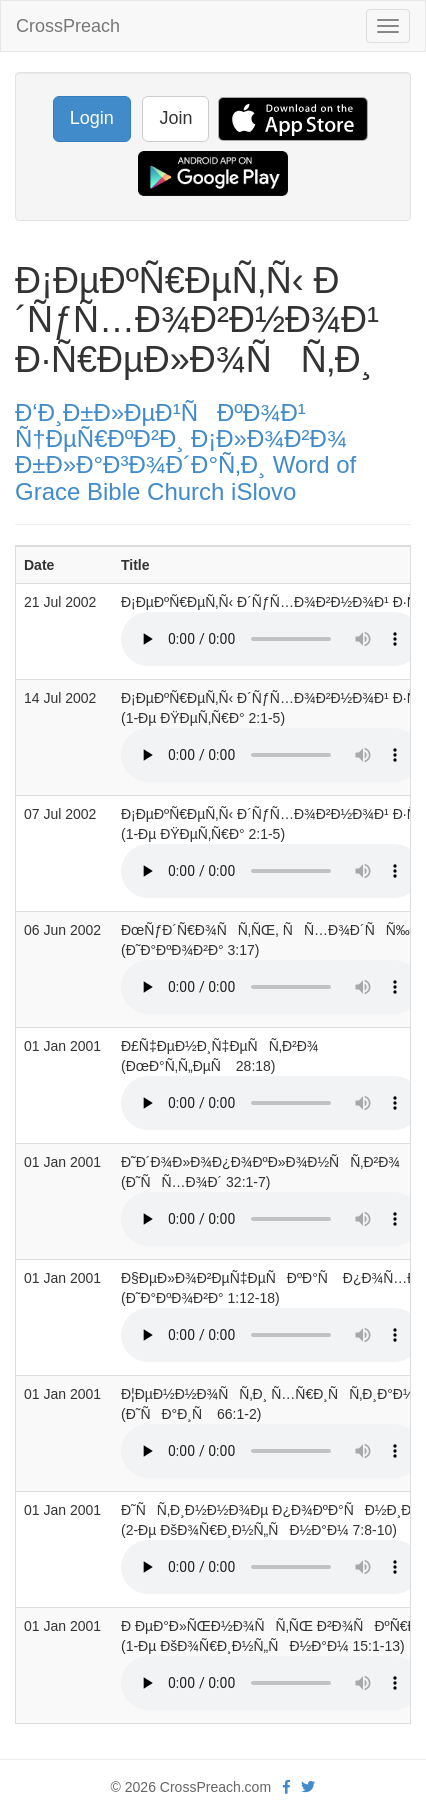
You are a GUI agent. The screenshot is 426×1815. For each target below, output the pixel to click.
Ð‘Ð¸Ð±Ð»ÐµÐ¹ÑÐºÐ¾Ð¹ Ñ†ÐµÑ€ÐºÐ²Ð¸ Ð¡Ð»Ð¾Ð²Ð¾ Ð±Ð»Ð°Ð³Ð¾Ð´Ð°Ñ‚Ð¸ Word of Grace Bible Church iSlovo (185, 452)
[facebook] (286, 1787)
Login (92, 118)
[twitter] (308, 1787)
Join (175, 118)
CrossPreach (68, 26)
